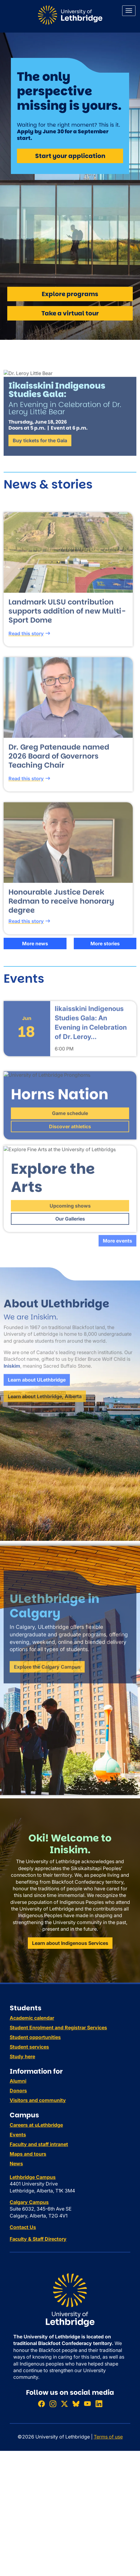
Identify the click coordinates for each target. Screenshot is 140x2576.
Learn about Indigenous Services (70, 1943)
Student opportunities (35, 2037)
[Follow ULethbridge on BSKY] (76, 2404)
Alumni (18, 2081)
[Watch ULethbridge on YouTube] (87, 2404)
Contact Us (23, 2227)
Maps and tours (28, 2154)
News (16, 2163)
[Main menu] (128, 10)
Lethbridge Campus (33, 2177)
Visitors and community (38, 2100)
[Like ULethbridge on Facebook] (41, 2404)
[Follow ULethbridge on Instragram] (53, 2404)
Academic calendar (32, 2018)
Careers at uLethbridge (36, 2125)
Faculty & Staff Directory (38, 2239)
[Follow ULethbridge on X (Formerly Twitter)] (64, 2404)
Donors (18, 2091)
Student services (29, 2047)
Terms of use (108, 2437)
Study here (22, 2056)
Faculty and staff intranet (39, 2144)
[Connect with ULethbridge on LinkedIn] (99, 2404)
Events (18, 2135)
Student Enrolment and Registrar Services (58, 2027)
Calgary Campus (29, 2202)
